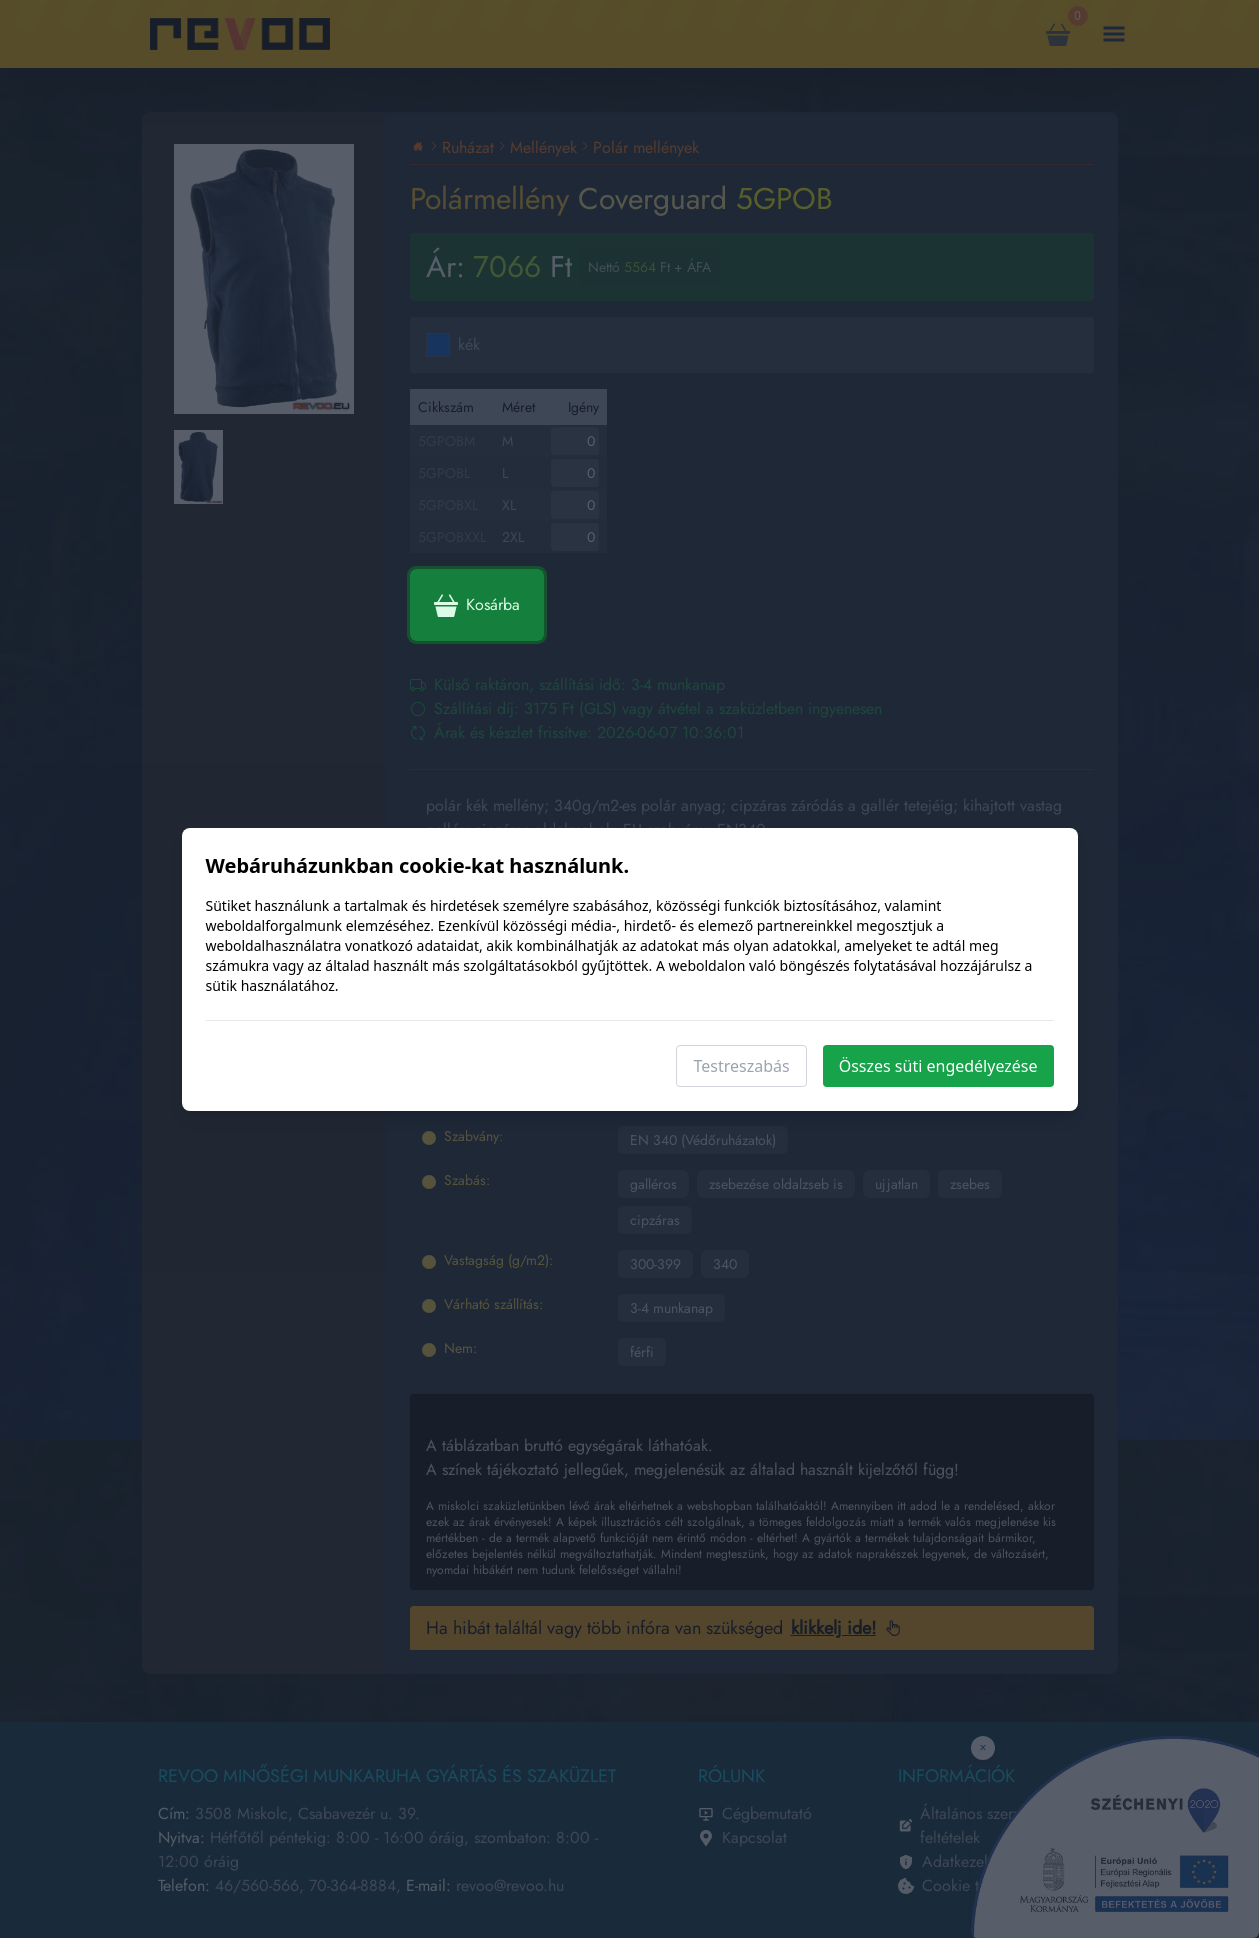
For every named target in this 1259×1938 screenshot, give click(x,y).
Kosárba (477, 605)
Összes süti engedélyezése (938, 1066)
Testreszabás (741, 1066)
